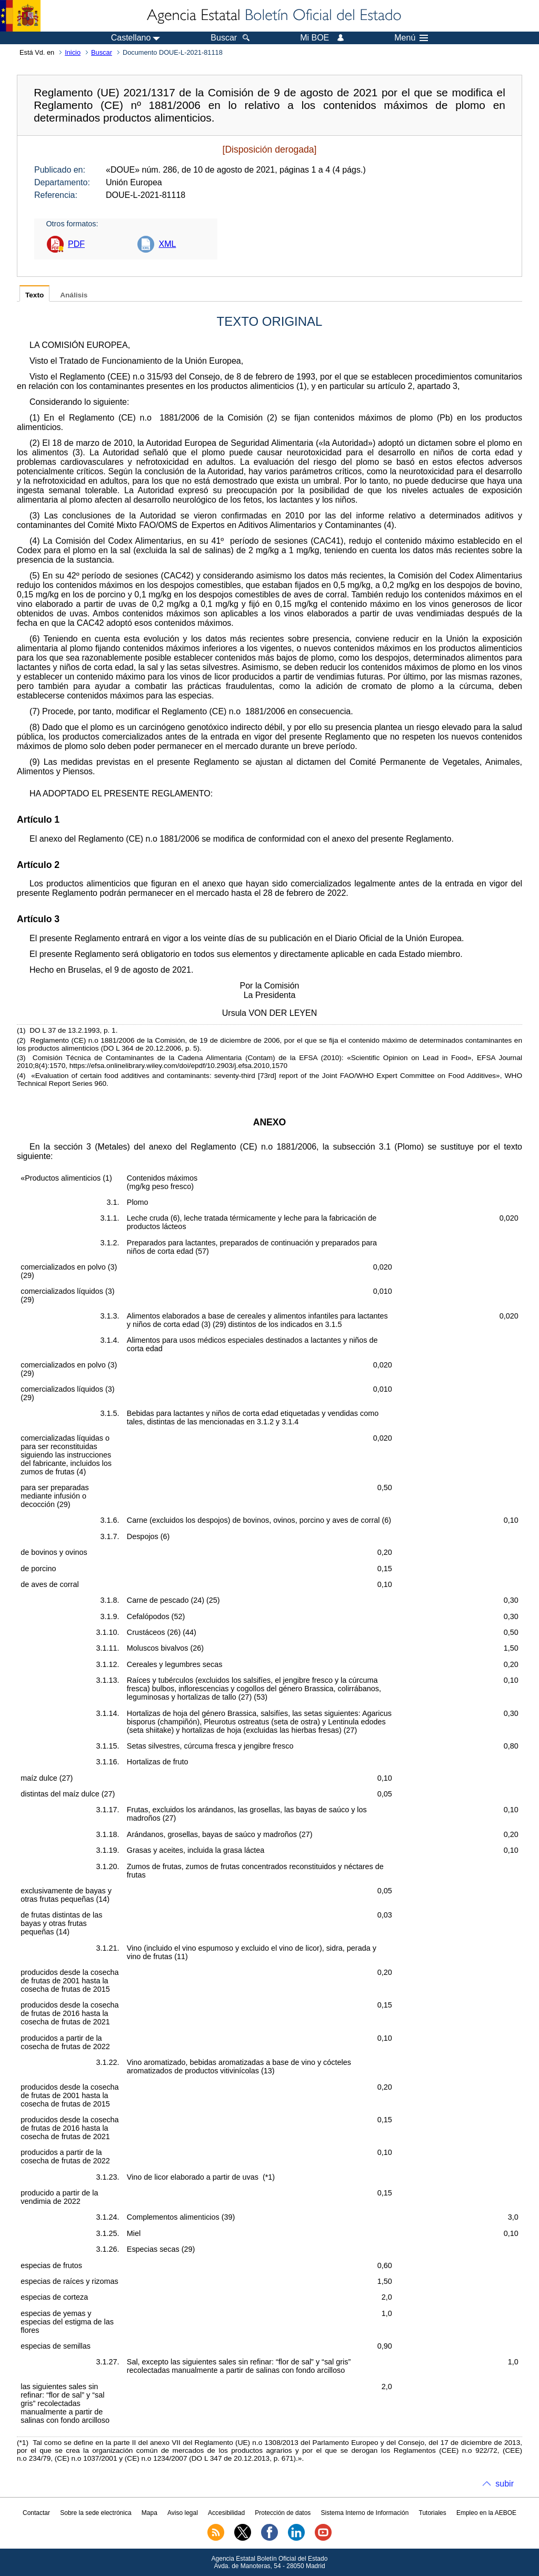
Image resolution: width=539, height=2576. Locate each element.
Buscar (101, 52)
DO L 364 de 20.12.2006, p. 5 (150, 1048)
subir (504, 2483)
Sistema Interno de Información (365, 2513)
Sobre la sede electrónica (95, 2513)
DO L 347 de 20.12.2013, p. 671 (243, 2458)
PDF (76, 243)
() (301, 386)
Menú (411, 38)
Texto (34, 295)
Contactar (36, 2513)
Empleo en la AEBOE (486, 2513)
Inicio (73, 52)
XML (167, 243)
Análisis (73, 295)
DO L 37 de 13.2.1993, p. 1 (72, 1030)
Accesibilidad (226, 2513)
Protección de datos (283, 2513)
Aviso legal (182, 2513)
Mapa (149, 2513)
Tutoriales (432, 2513)
